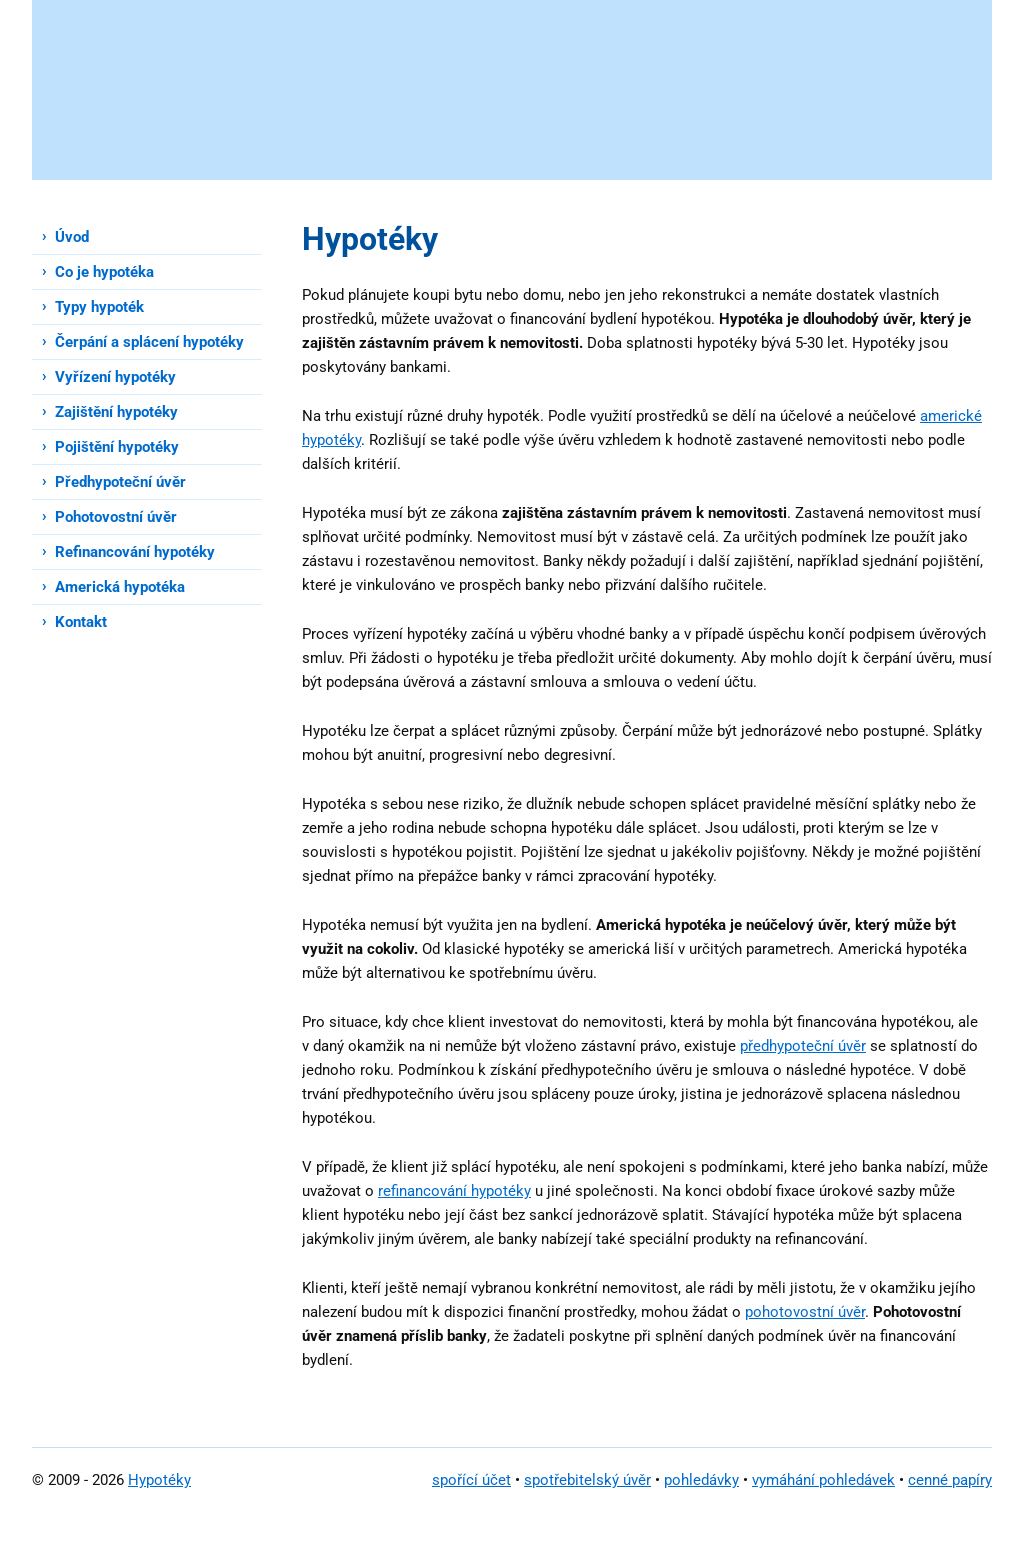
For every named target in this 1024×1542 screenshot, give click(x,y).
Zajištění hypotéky (116, 412)
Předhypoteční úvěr (120, 482)
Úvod (72, 237)
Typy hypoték (99, 307)
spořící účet (471, 1480)
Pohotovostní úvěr (116, 517)
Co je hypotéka (104, 272)
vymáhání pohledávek (823, 1480)
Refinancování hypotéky (135, 552)
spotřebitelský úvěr (587, 1480)
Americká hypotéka (120, 587)
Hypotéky (159, 1480)
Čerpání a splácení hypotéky (149, 342)
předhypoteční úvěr (803, 1046)
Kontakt (81, 622)
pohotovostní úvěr (805, 1312)
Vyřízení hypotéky (115, 377)
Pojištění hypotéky (117, 447)
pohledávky (701, 1480)
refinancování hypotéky (454, 1191)
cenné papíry (950, 1480)
